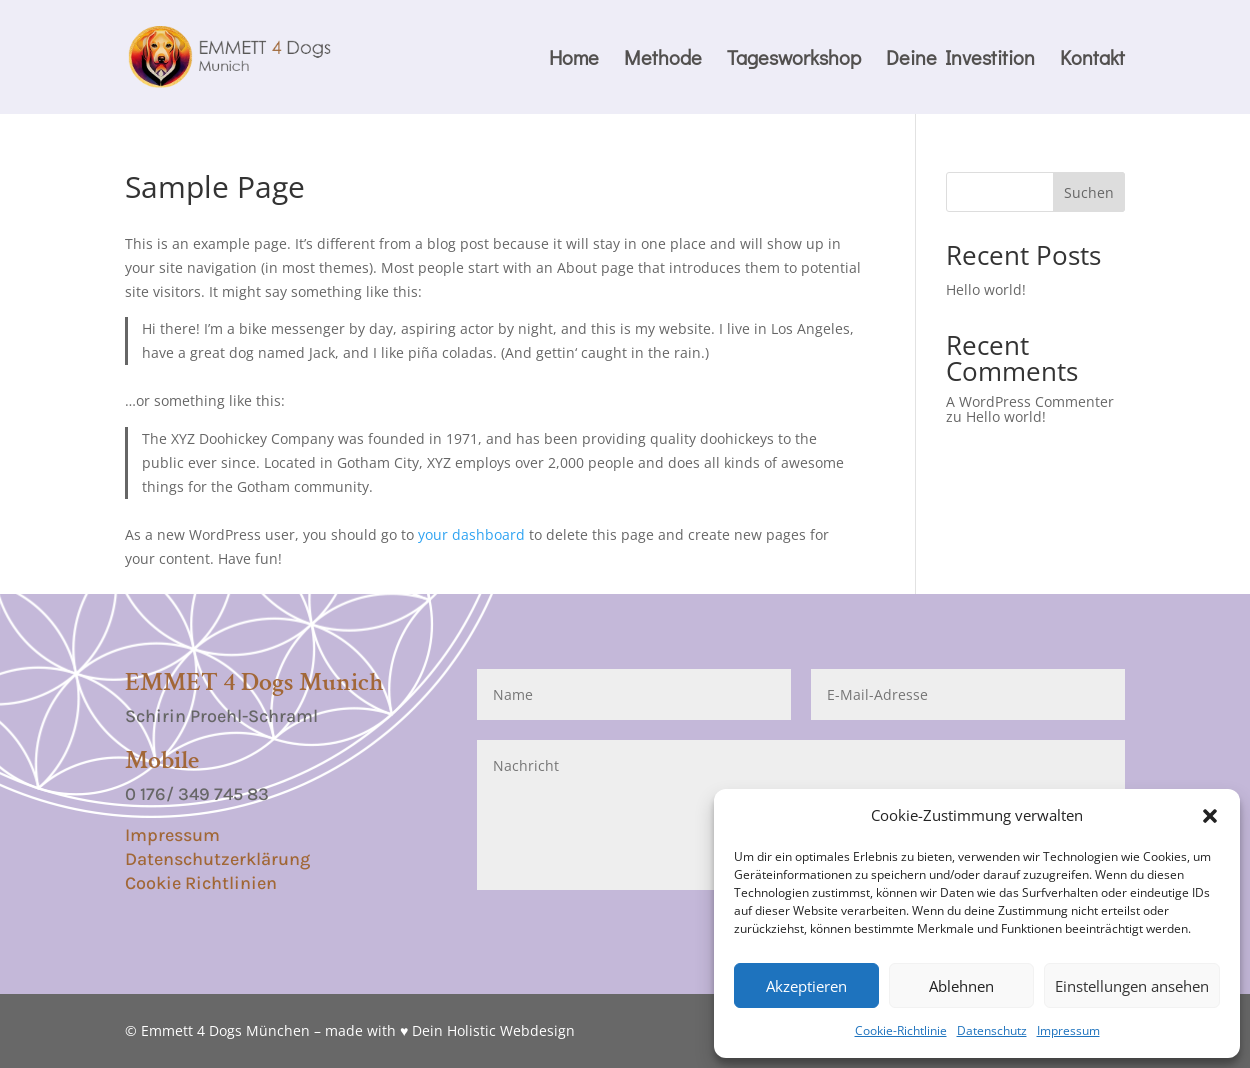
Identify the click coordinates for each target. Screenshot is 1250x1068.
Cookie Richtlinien (201, 883)
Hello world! (986, 289)
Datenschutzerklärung (217, 859)
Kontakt (1092, 60)
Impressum (1068, 1030)
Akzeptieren (806, 986)
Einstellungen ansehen (1132, 986)
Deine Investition (960, 60)
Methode (663, 60)
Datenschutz (992, 1030)
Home (574, 60)
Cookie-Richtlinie (901, 1030)
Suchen (1089, 192)
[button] (1210, 816)
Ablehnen (961, 986)
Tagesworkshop (794, 60)
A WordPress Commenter (1030, 401)
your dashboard (471, 534)
